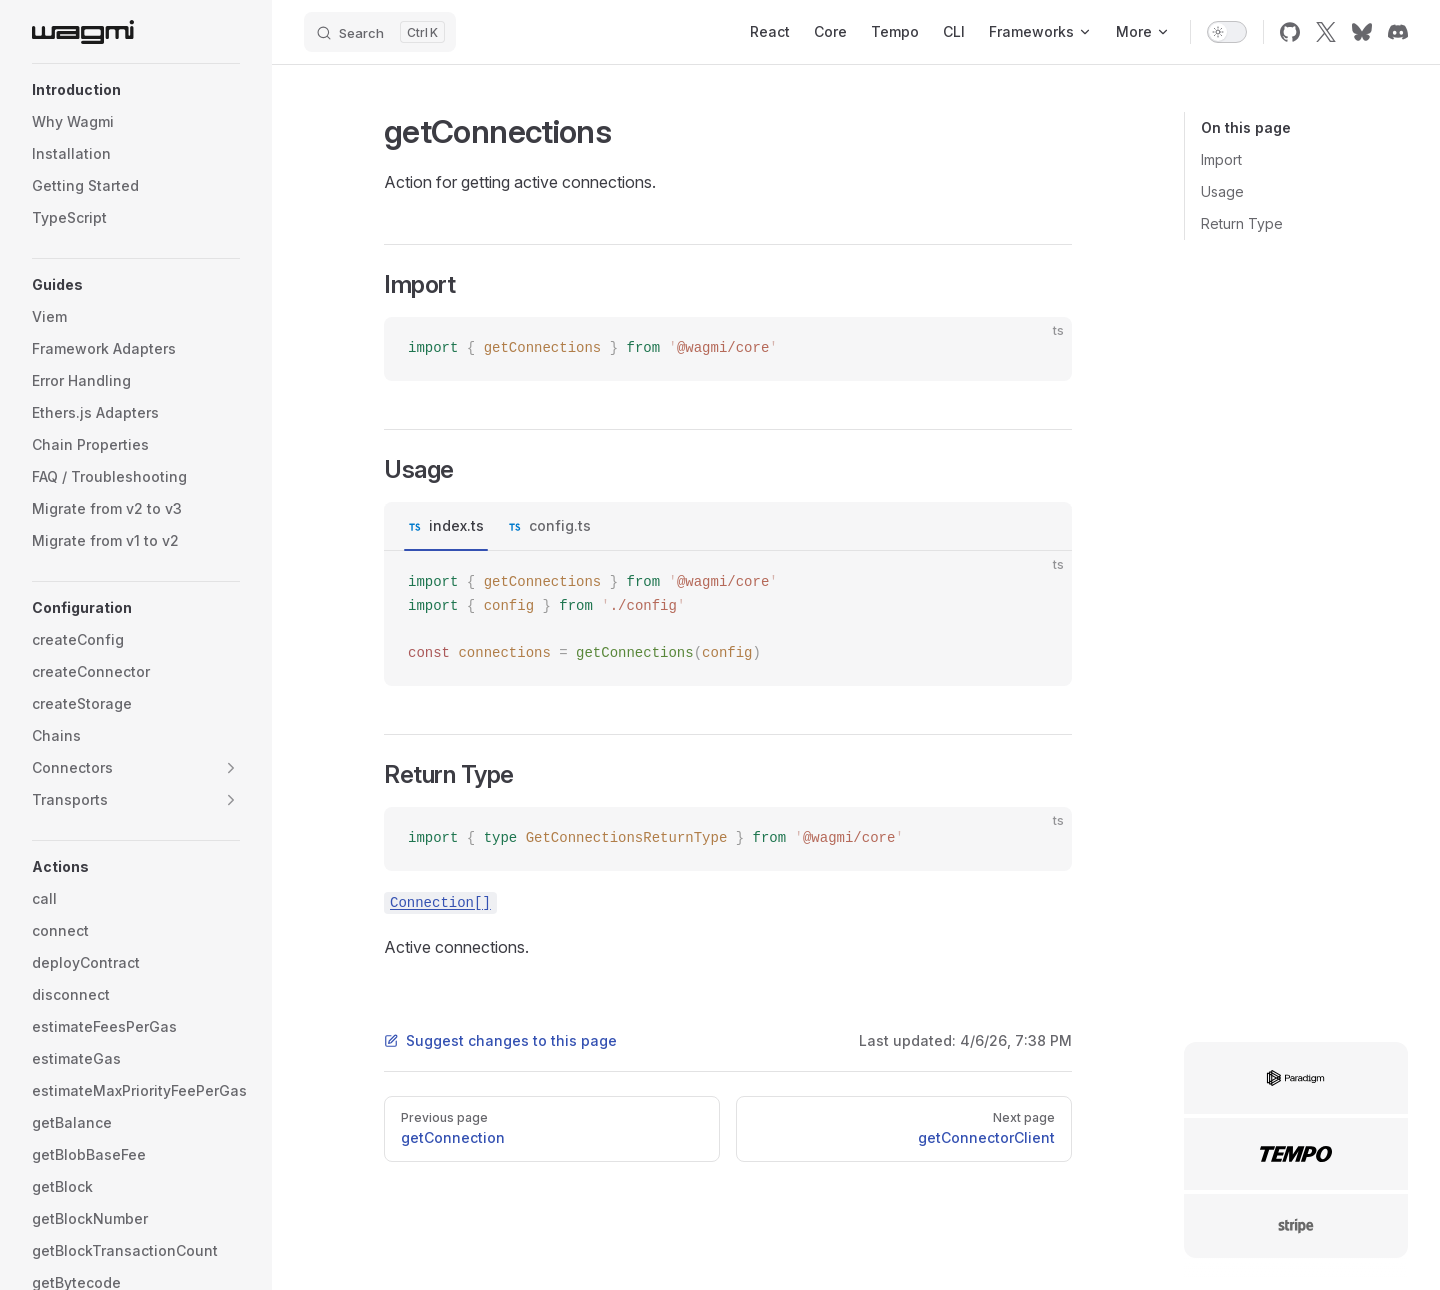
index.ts (456, 525)
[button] (136, 90)
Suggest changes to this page (500, 1040)
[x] (1326, 32)
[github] (1290, 32)
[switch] (1227, 32)
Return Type (1242, 223)
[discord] (1398, 32)
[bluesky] (1362, 32)
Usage (1222, 191)
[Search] (380, 32)
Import (1221, 159)
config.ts (560, 525)
